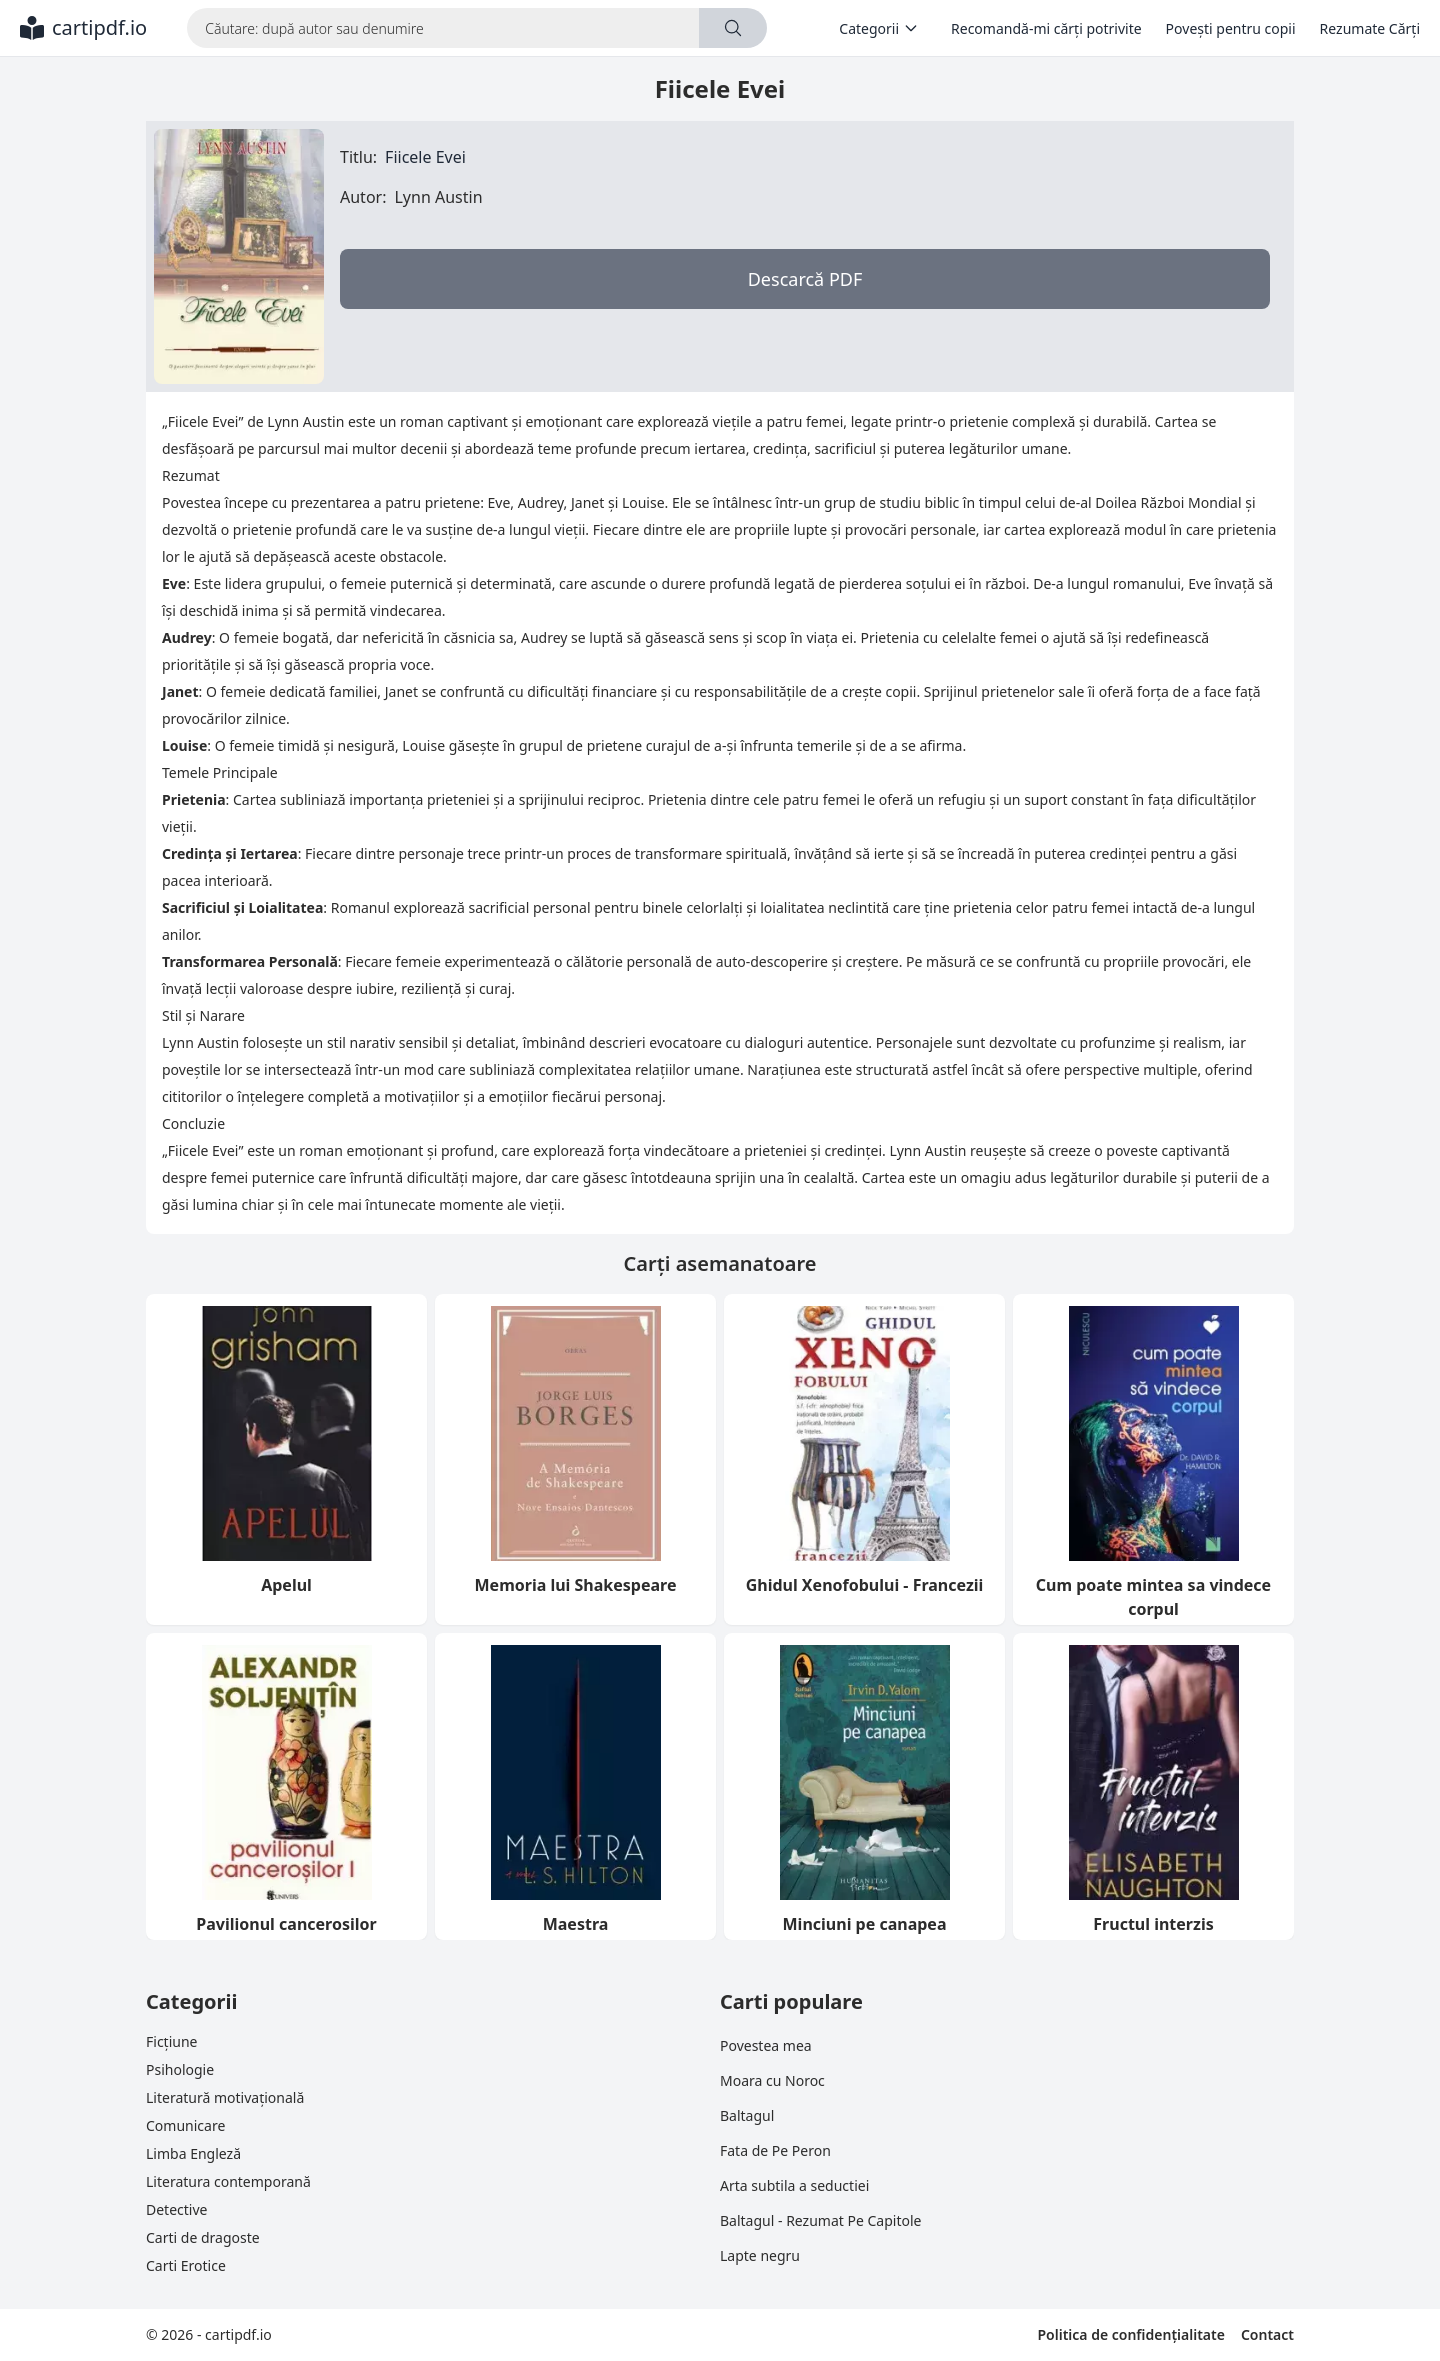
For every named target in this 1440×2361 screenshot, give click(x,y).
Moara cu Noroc (772, 2080)
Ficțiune (171, 2041)
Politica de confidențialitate (1130, 2334)
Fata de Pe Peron (775, 2150)
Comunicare (185, 2125)
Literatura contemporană (228, 2181)
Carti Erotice (186, 2265)
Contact (1267, 2334)
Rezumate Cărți (1370, 28)
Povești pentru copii (1231, 28)
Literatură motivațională (225, 2097)
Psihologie (180, 2069)
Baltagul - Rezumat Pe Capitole (820, 2220)
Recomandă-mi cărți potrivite (1046, 28)
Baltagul (747, 2115)
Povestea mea (766, 2045)
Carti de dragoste (203, 2237)
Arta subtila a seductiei (794, 2185)
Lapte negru (760, 2255)
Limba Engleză (193, 2153)
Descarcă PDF (805, 279)
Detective (176, 2209)
